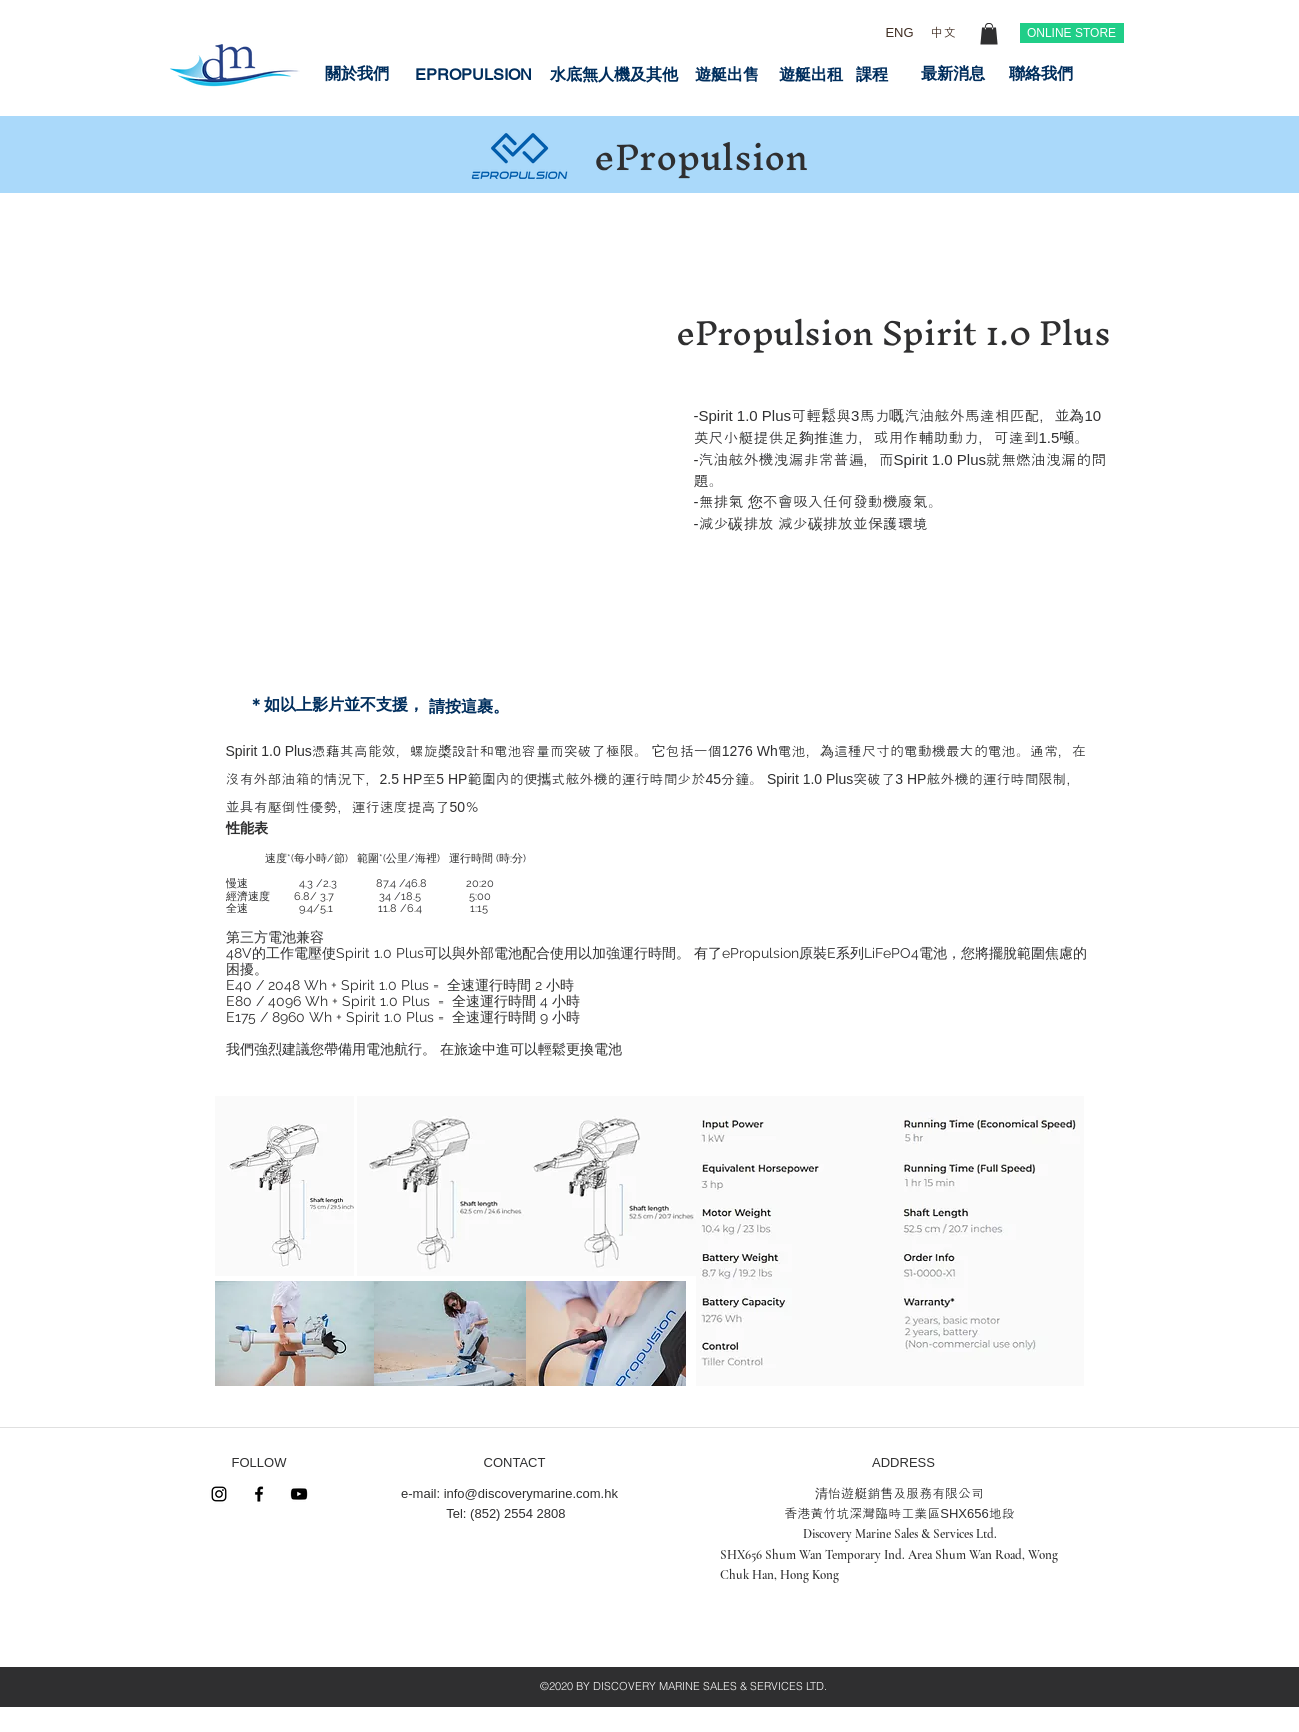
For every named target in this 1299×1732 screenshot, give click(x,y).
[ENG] (900, 33)
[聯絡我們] (1041, 74)
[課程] (872, 75)
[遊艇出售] (727, 75)
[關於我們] (357, 74)
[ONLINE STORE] (1072, 33)
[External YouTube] (440, 389)
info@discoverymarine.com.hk (531, 1493)
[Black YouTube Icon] (299, 1494)
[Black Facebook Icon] (259, 1494)
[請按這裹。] (469, 707)
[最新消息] (953, 74)
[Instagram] (219, 1494)
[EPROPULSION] (473, 75)
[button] (989, 34)
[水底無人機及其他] (614, 75)
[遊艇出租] (811, 75)
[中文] (943, 33)
